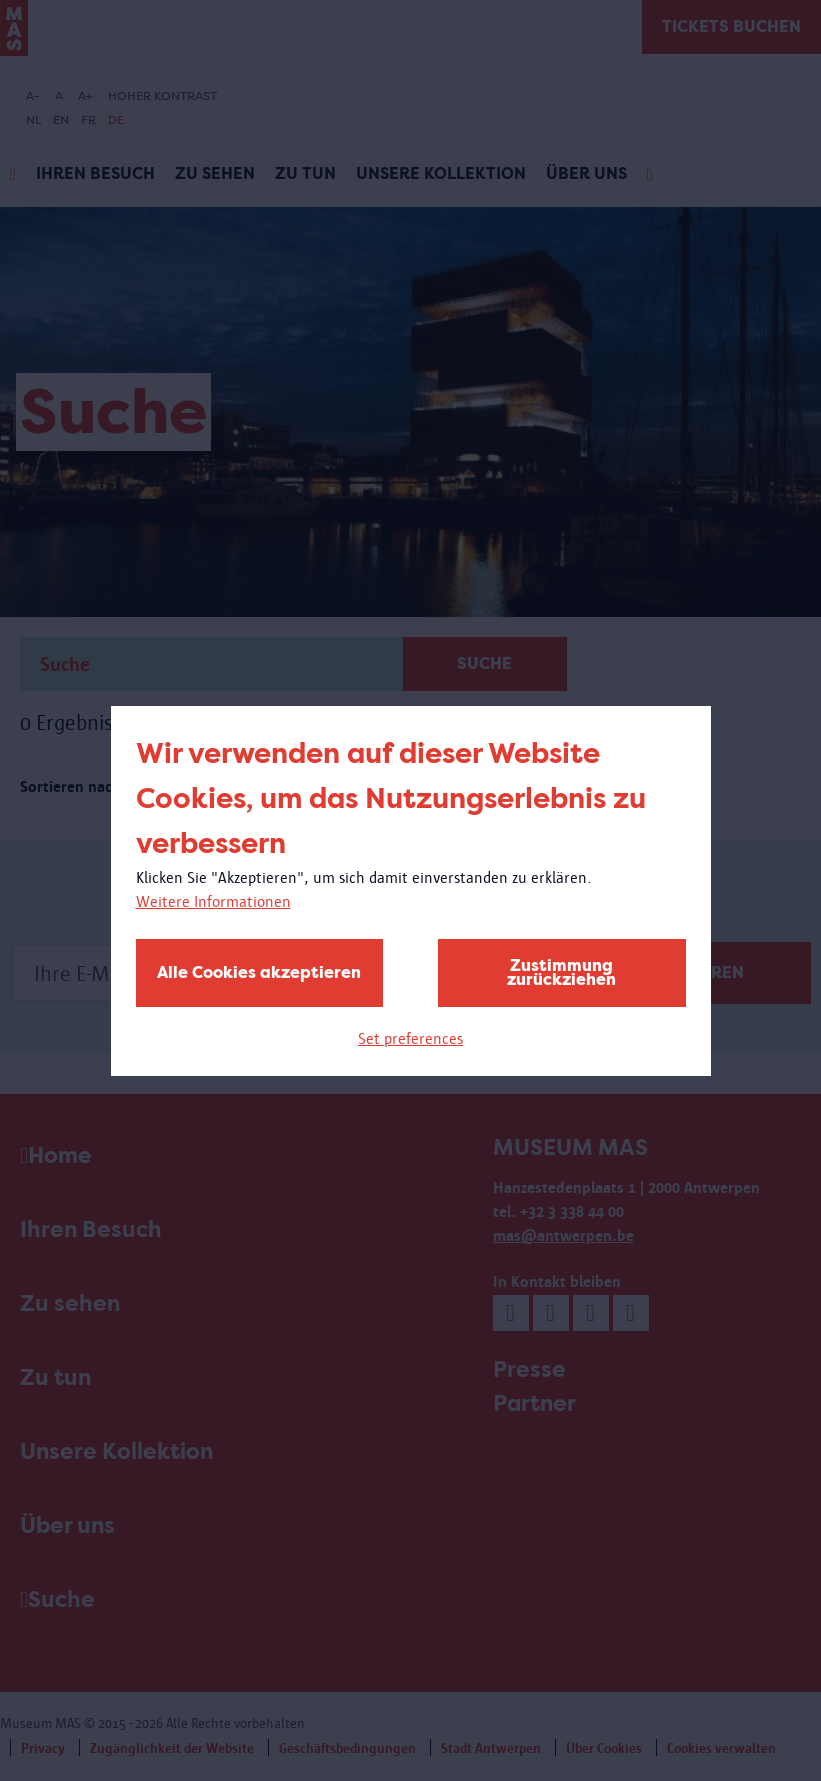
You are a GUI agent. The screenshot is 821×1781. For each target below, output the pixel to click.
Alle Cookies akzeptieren (259, 972)
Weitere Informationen (213, 901)
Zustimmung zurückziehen (561, 972)
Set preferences (410, 1038)
